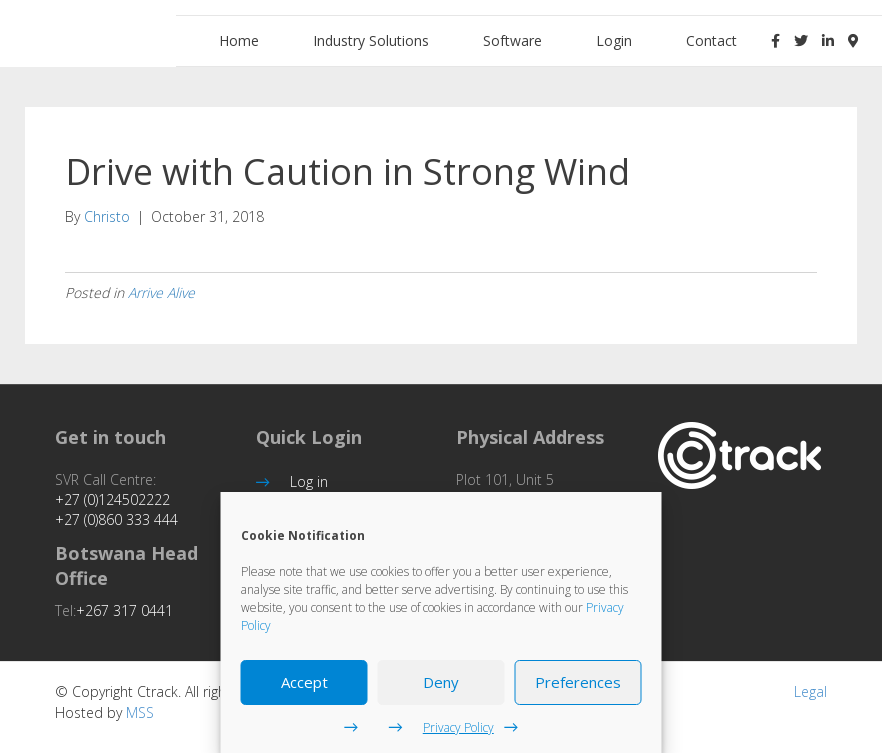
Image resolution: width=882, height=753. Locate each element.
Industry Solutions (371, 40)
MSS (140, 712)
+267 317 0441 (124, 610)
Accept (304, 682)
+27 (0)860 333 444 (116, 519)
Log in (309, 481)
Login (614, 40)
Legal (810, 691)
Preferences (578, 682)
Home (239, 40)
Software (512, 40)
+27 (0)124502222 (112, 499)
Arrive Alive (161, 292)
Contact (711, 40)
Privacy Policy (458, 727)
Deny (441, 682)
